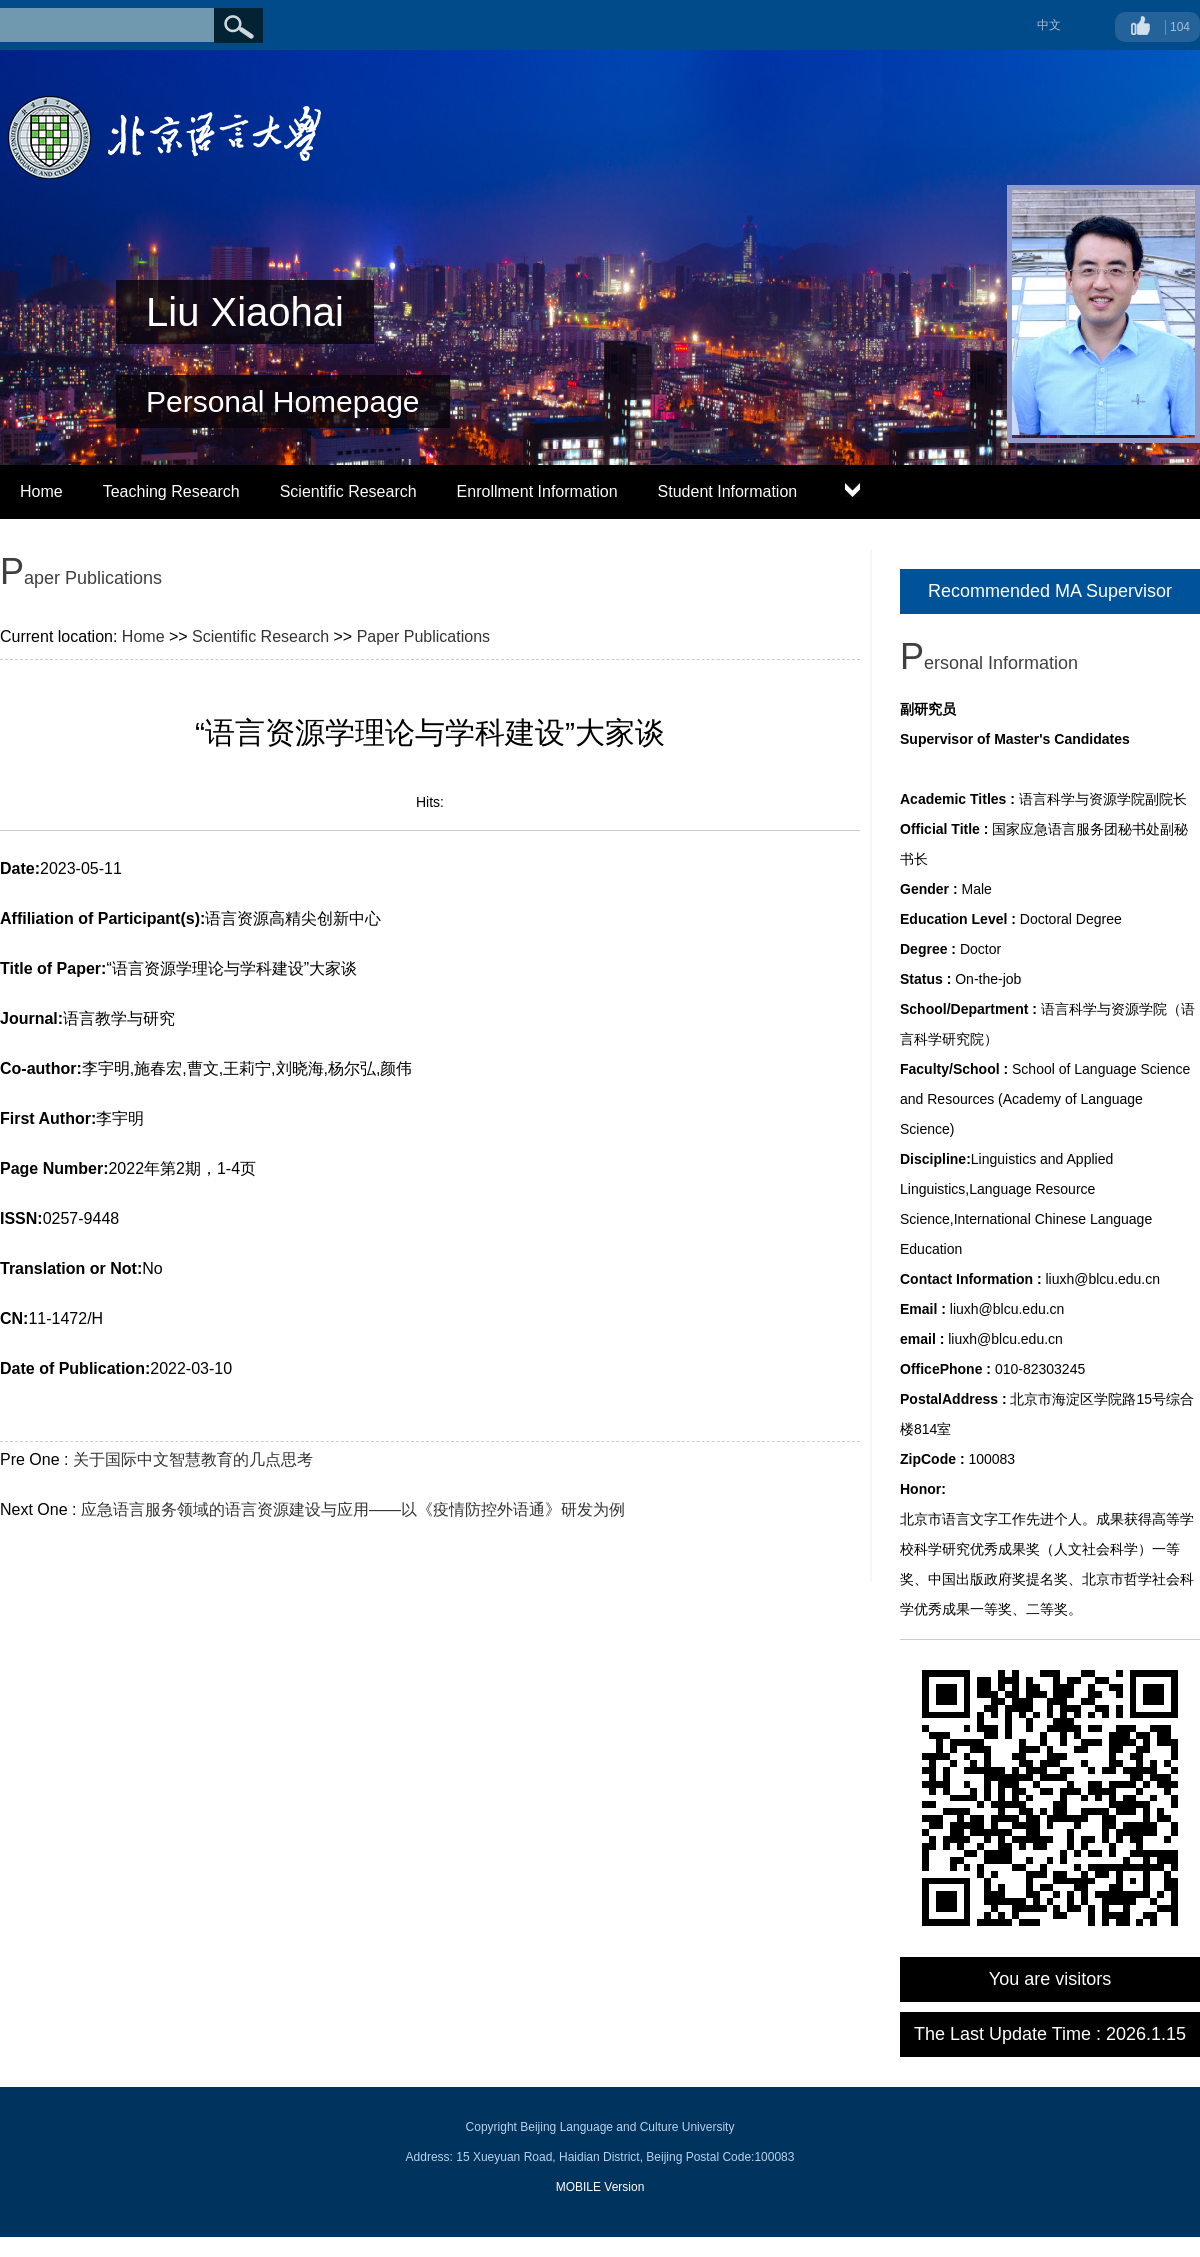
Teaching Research (171, 491)
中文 (1049, 25)
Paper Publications (423, 636)
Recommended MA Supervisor (1050, 591)
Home (41, 491)
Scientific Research (348, 491)
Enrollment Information (537, 491)
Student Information (728, 491)
